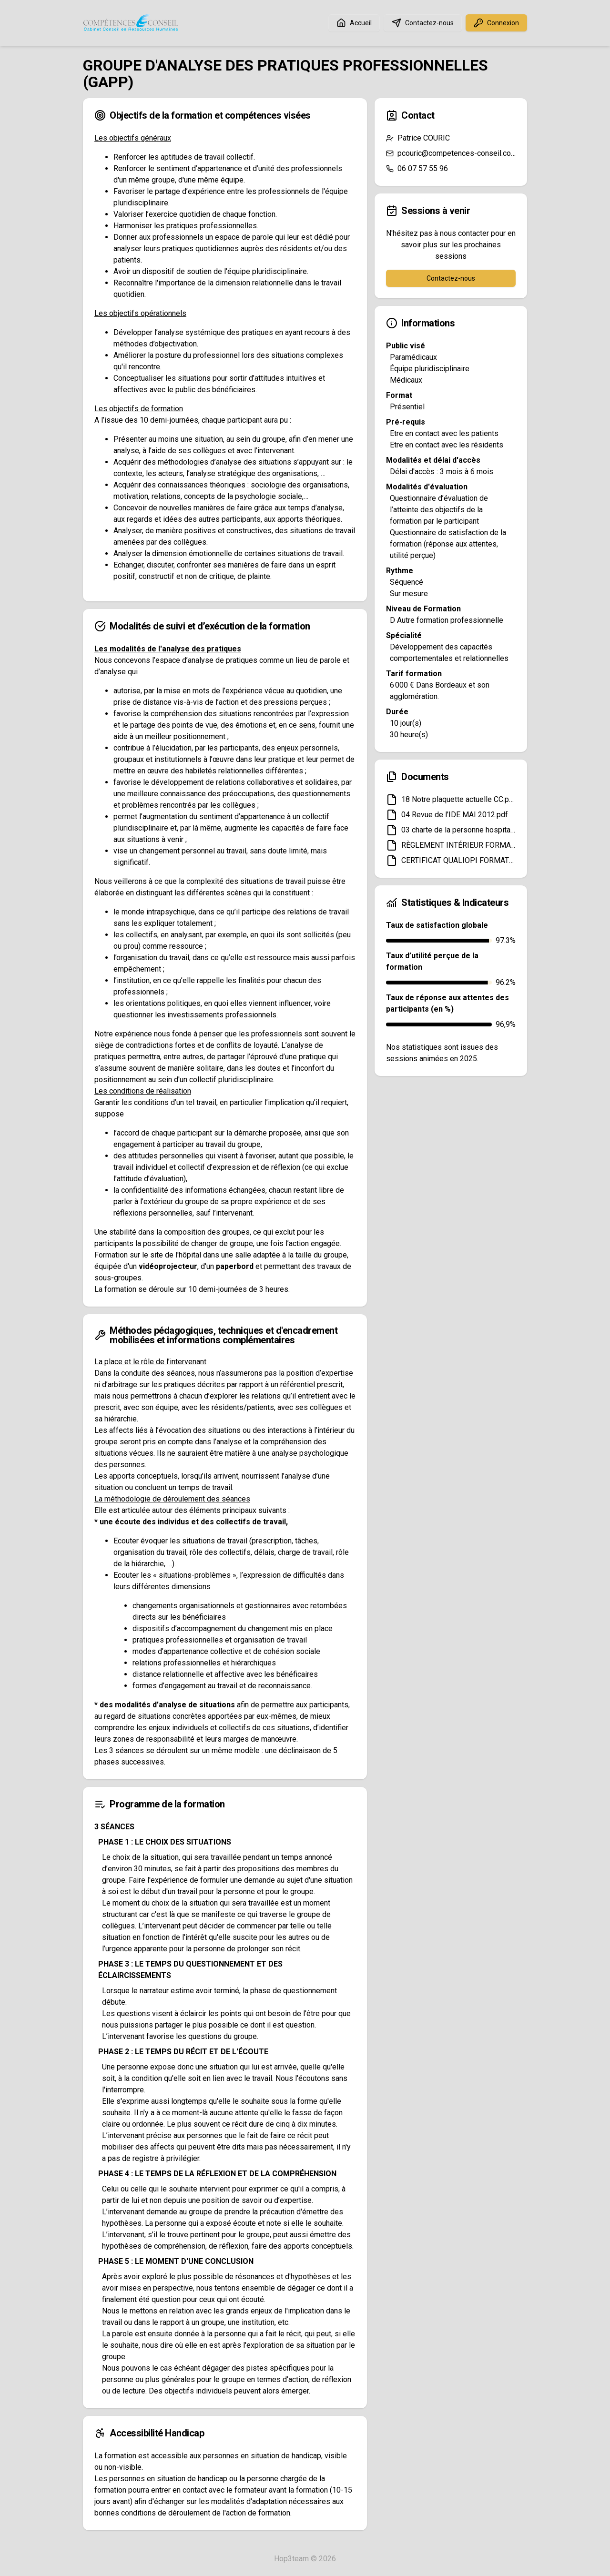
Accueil (354, 23)
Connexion (496, 23)
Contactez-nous (423, 23)
